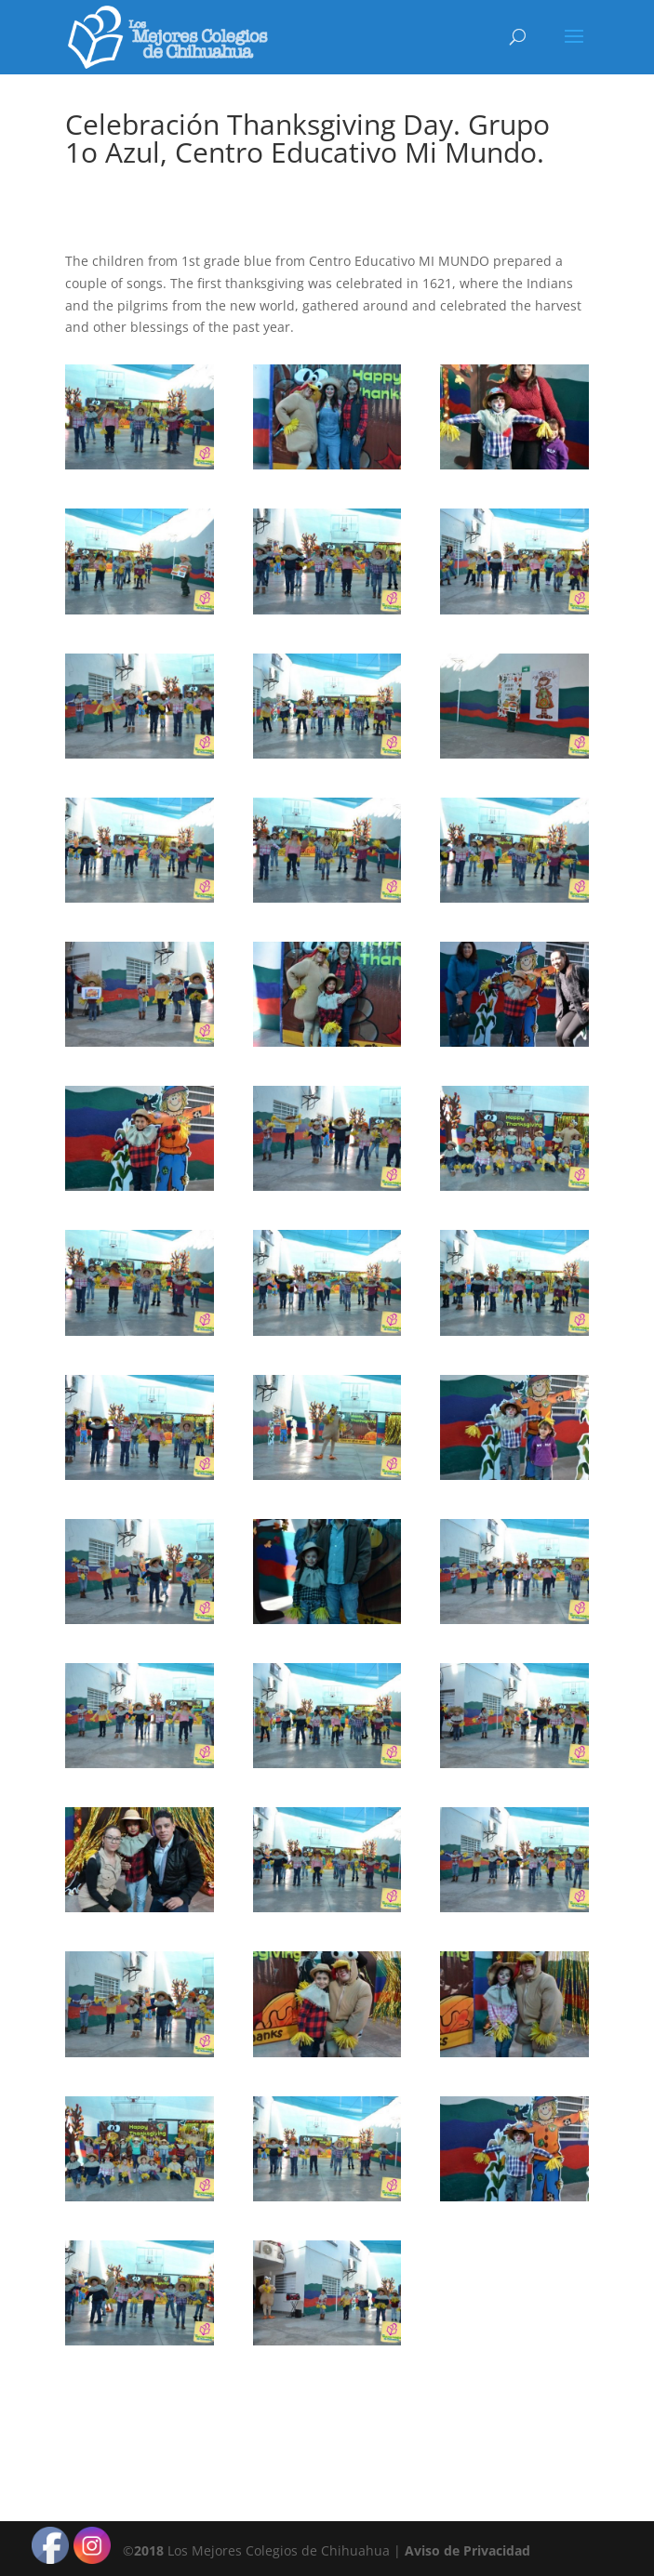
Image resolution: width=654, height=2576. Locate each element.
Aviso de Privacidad (467, 2550)
